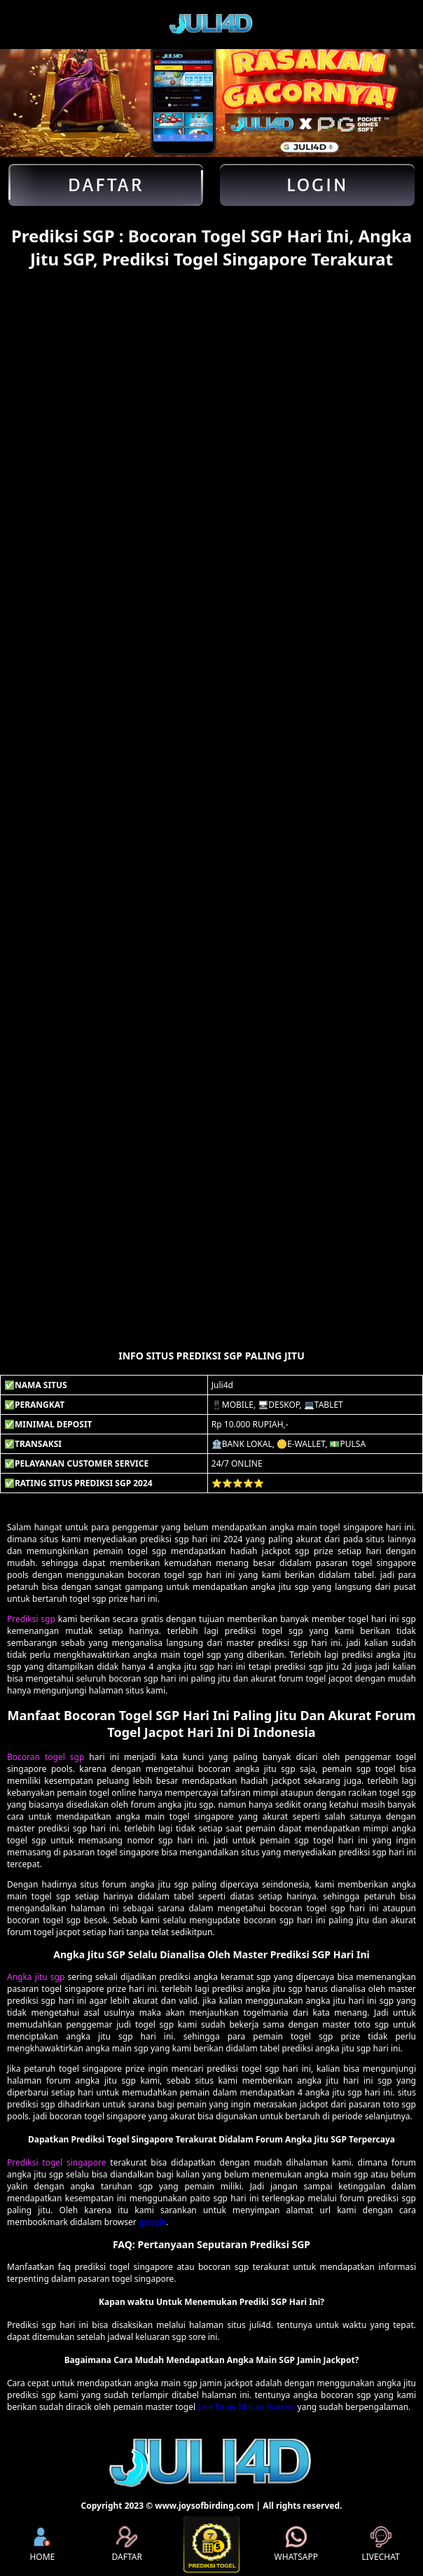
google (152, 2222)
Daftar (105, 185)
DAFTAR (126, 2544)
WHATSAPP (296, 2544)
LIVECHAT (380, 2544)
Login (317, 184)
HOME (42, 2544)
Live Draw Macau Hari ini (246, 2407)
